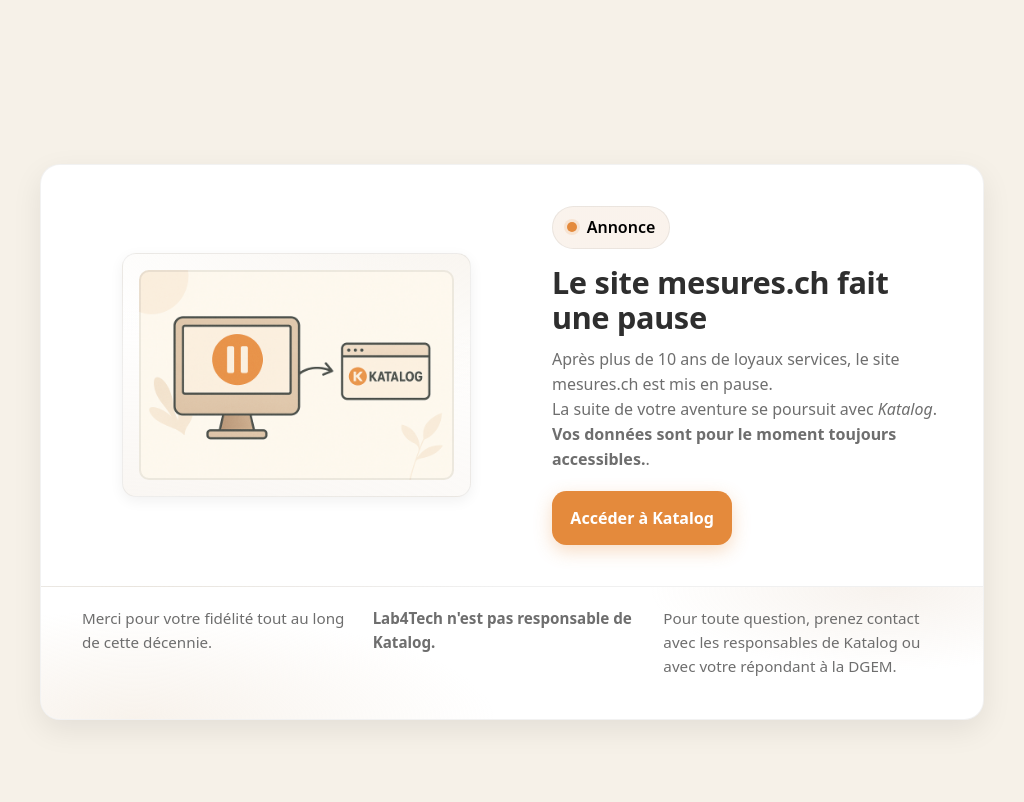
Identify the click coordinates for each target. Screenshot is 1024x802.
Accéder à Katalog (641, 518)
